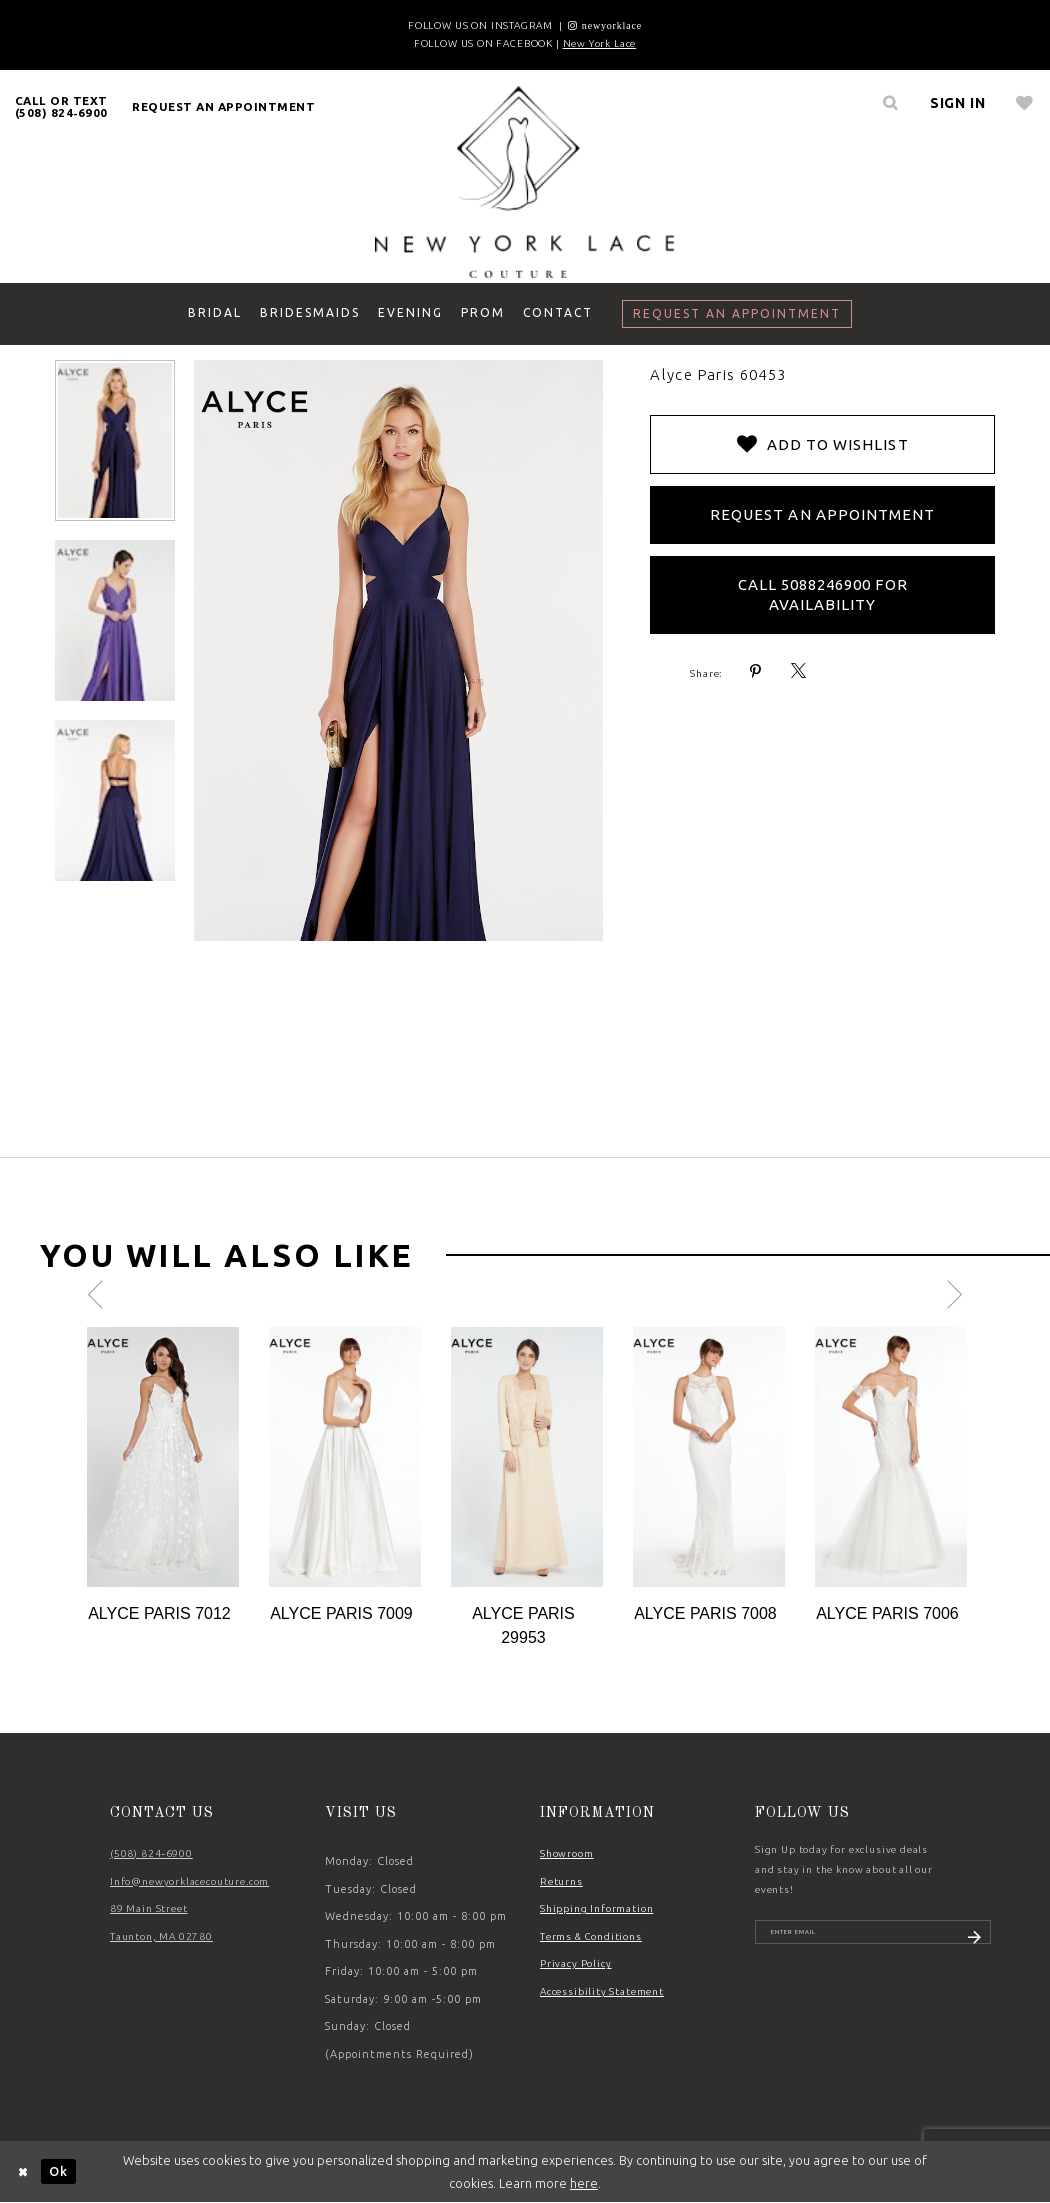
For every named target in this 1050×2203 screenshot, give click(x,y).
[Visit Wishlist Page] (1024, 103)
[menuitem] (61, 106)
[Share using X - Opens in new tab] (799, 671)
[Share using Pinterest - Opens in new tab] (756, 671)
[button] (958, 103)
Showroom (567, 1853)
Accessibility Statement (602, 1991)
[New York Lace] (525, 181)
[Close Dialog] (24, 2171)
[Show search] (891, 103)
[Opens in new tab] (605, 25)
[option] (163, 1476)
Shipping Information (596, 1908)
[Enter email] (873, 1939)
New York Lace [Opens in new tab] (600, 43)
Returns (561, 1881)
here (584, 2183)
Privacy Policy (576, 1963)
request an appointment (223, 106)
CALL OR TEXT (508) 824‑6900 (61, 106)
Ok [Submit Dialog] (58, 2171)
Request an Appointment (822, 514)
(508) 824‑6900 (151, 1853)
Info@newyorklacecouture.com (189, 1881)
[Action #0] (163, 1457)
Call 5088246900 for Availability (823, 594)
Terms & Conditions (591, 1936)
